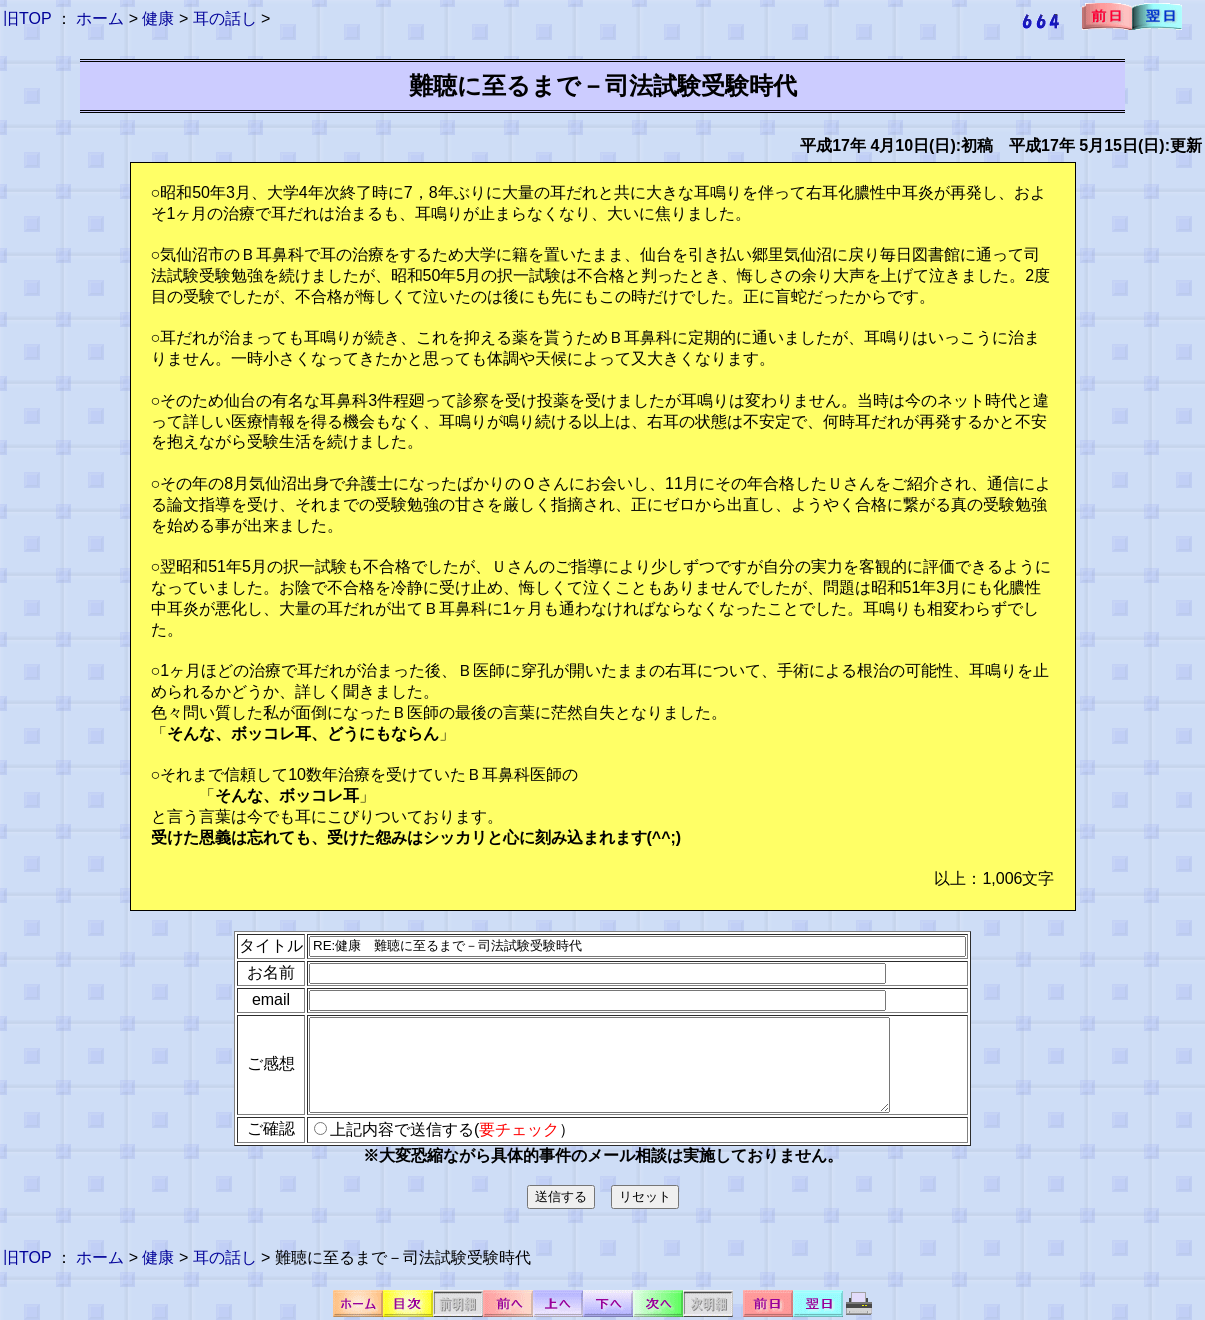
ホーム (100, 18)
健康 (158, 18)
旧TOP (27, 18)
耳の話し (225, 18)
